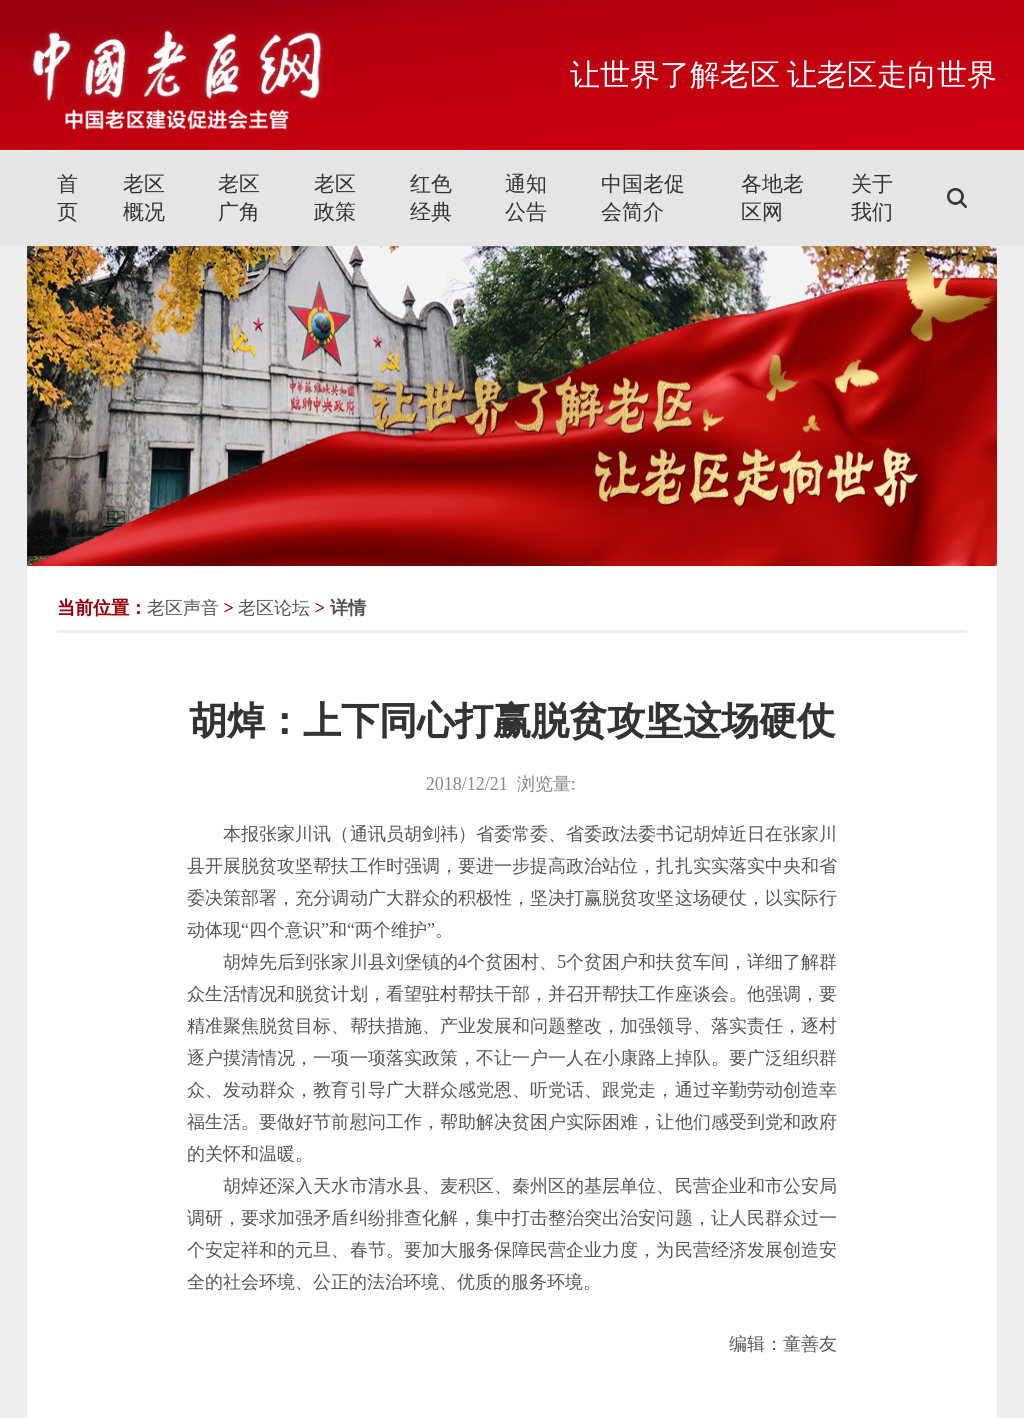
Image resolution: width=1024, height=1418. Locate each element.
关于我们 (872, 198)
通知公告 (526, 198)
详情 (348, 608)
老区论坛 (274, 608)
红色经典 (431, 198)
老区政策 (335, 198)
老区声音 (183, 608)
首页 (67, 198)
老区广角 (239, 198)
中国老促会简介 (643, 198)
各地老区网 (772, 198)
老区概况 (144, 198)
